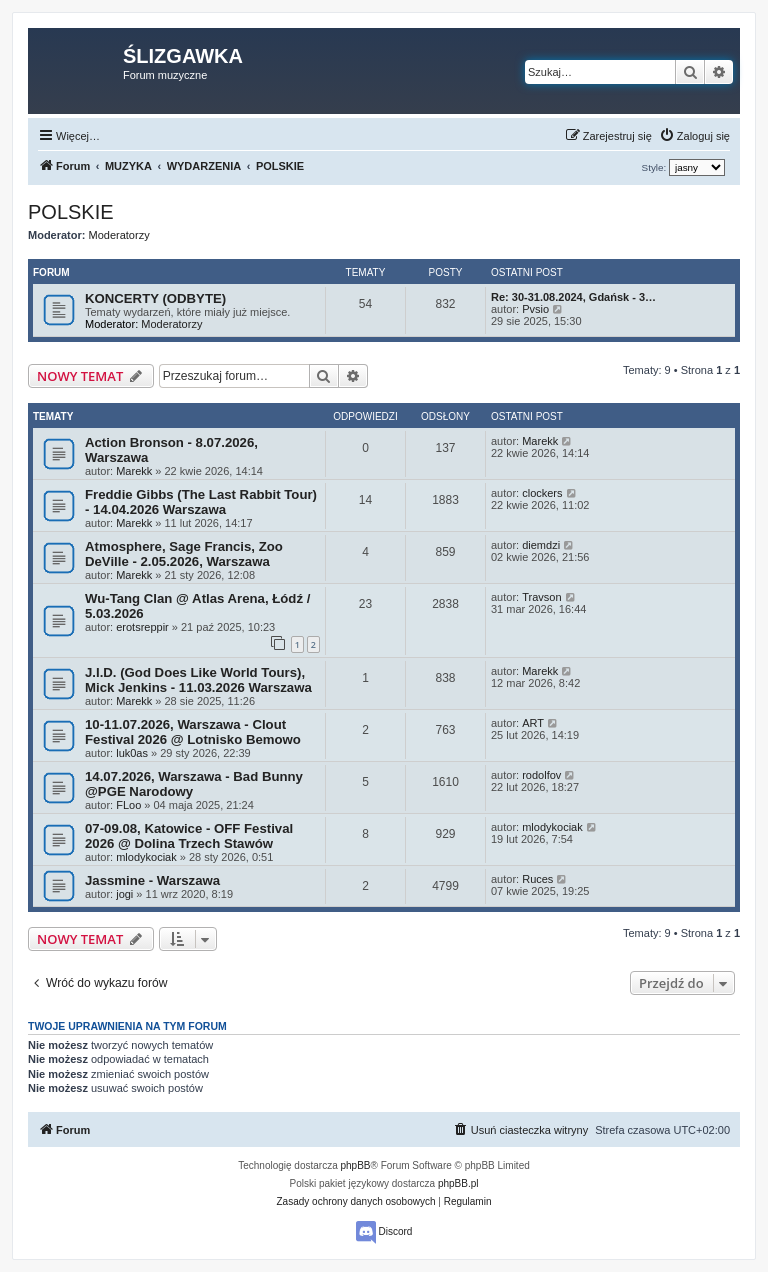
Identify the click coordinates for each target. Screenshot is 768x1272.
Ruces (537, 879)
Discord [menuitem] (384, 1232)
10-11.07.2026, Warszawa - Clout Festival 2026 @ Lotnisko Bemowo (193, 732)
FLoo (128, 805)
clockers (542, 493)
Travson (541, 597)
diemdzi (541, 545)
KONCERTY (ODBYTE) (155, 298)
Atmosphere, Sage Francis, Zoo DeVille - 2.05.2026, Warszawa (184, 554)
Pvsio (535, 309)
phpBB (356, 1165)
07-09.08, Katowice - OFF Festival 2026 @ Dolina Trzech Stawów (189, 836)
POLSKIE (71, 212)
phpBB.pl (458, 1183)
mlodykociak (146, 857)
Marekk (134, 471)
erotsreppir (142, 627)
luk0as (132, 753)
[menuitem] (694, 136)
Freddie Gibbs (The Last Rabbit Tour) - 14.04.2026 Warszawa (201, 502)
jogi (124, 894)
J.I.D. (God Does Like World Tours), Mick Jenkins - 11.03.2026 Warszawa (198, 680)
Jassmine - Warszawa (152, 880)
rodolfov (541, 775)
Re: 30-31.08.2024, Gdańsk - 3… (573, 297)
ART (533, 723)
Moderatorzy (119, 235)
